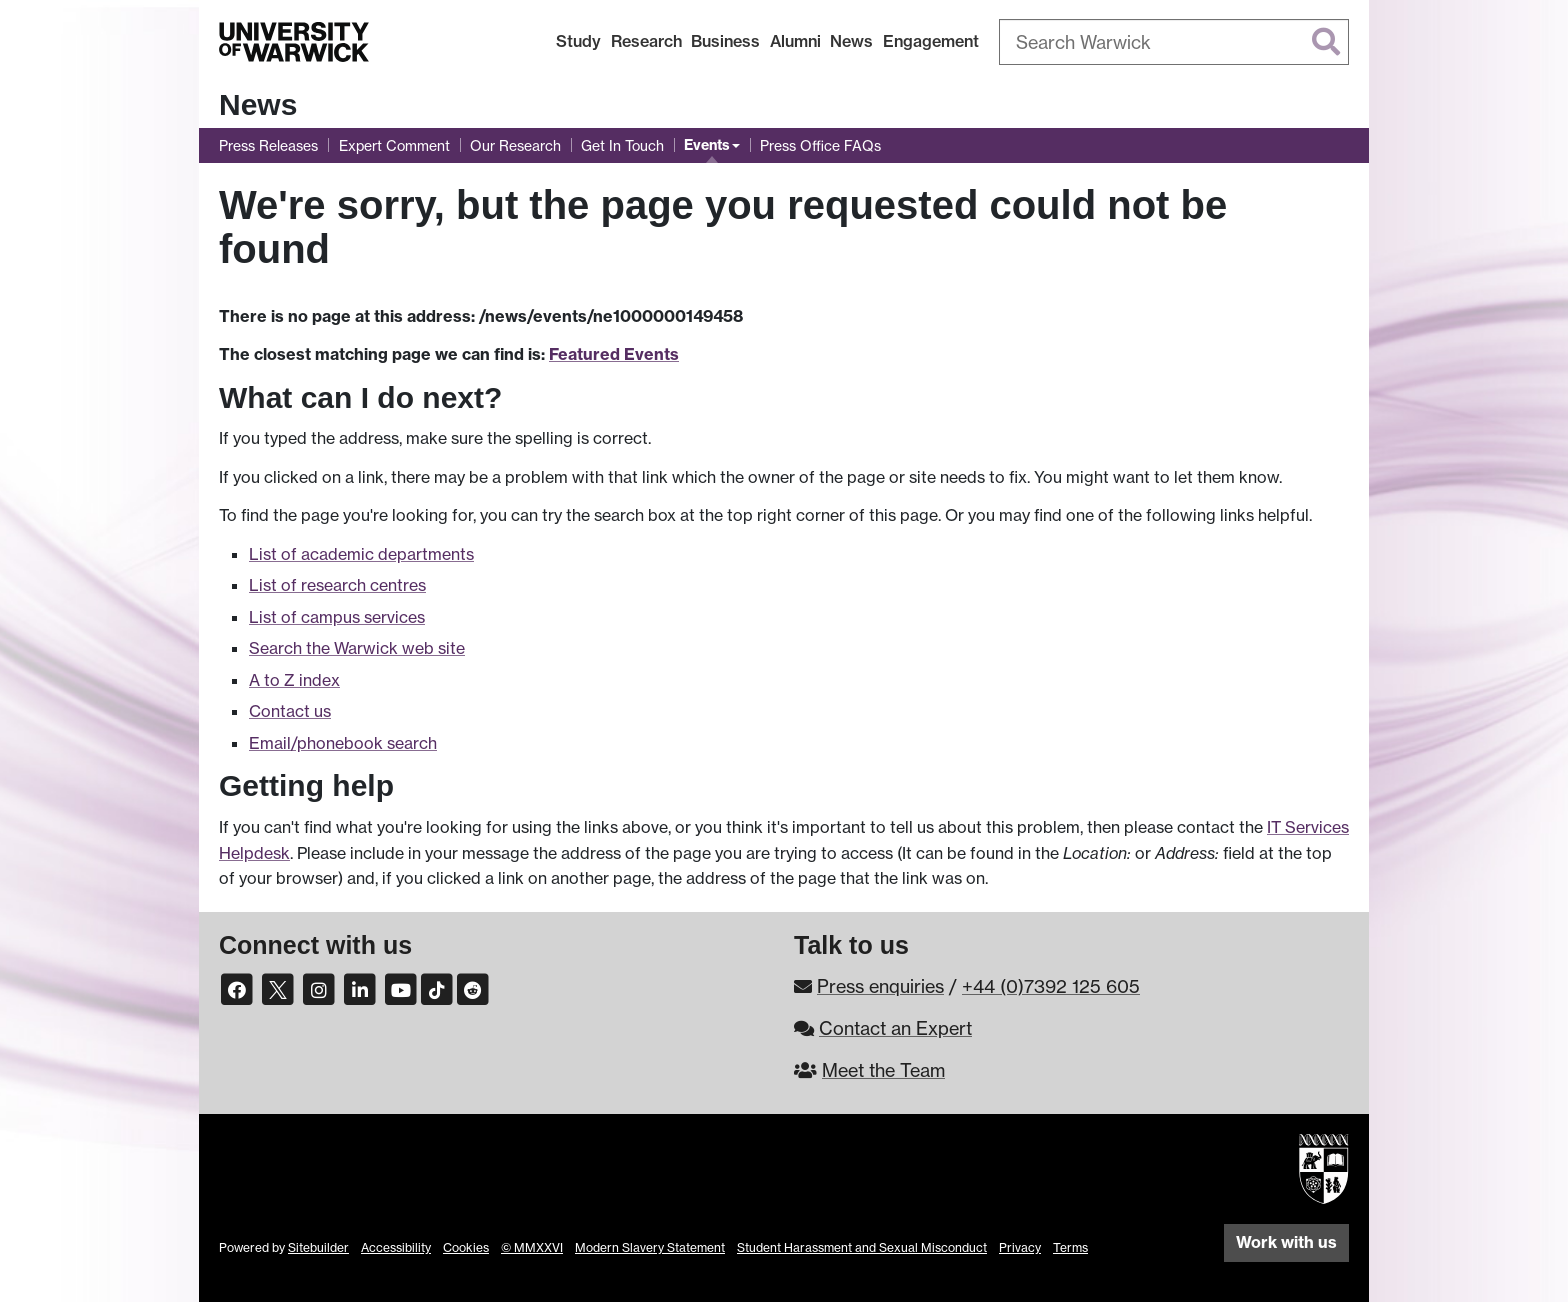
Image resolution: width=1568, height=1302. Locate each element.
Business (725, 41)
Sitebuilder (318, 1247)
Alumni (795, 41)
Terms (1070, 1247)
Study (578, 41)
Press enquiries (880, 986)
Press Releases (268, 145)
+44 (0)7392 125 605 (1051, 986)
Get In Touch (622, 145)
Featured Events (614, 354)
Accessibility (396, 1247)
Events (707, 145)
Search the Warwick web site (357, 648)
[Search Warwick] (1174, 42)
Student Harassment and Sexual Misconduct (862, 1247)
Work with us (1286, 1242)
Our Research (515, 145)
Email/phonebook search (343, 743)
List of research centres (337, 585)
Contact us (290, 711)
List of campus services (337, 617)
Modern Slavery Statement (650, 1247)
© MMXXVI (532, 1247)
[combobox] (1174, 42)
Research (646, 41)
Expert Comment (394, 145)
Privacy (1020, 1247)
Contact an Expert (895, 1028)
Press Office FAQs (820, 145)
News (851, 41)
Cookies (466, 1247)
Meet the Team (883, 1070)
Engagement (931, 41)
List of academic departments (361, 554)
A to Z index (294, 680)
